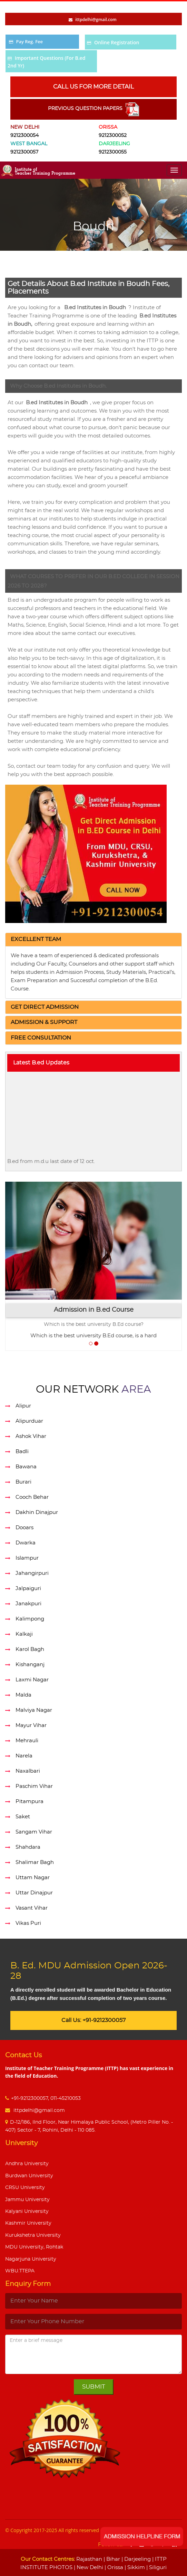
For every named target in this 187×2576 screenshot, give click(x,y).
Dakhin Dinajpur (37, 1512)
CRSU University (25, 2187)
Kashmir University (28, 2223)
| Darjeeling (135, 2559)
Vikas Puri (28, 1923)
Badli (22, 1451)
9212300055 (113, 152)
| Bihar (111, 2559)
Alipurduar (29, 1421)
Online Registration (116, 42)
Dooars (24, 1527)
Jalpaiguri (28, 1588)
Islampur (27, 1558)
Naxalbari (28, 1771)
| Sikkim (134, 2567)
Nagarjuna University (30, 2259)
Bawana (26, 1466)
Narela (24, 1755)
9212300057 (24, 152)
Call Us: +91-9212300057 (93, 2020)
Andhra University (27, 2163)
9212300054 (24, 135)
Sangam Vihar (34, 1832)
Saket (23, 1816)
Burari (23, 1482)
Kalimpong (30, 1619)
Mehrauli (27, 1740)
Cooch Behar (32, 1497)
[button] (36, 939)
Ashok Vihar (31, 1436)
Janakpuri (28, 1603)
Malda (23, 1695)
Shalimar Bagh (35, 1862)
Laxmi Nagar (32, 1679)
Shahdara (28, 1847)
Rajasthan (89, 2559)
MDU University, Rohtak (34, 2247)
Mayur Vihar (31, 1725)
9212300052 (113, 135)
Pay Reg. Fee (29, 41)
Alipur (23, 1406)
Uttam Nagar (33, 1877)
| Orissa (113, 2567)
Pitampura (29, 1801)
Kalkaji (24, 1634)
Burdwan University (29, 2175)
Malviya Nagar (34, 1710)
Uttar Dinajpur (34, 1892)
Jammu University (27, 2199)
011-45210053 (65, 2098)
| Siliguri (156, 2567)
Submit (93, 2387)
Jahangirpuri (32, 1573)
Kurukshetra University (33, 2235)
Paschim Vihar (34, 1786)
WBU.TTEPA (20, 2271)
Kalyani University (27, 2211)
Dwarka (26, 1542)
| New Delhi (87, 2567)
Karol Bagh (30, 1649)
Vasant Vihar (32, 1908)
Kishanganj (30, 1664)
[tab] (93, 939)
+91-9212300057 (29, 2098)
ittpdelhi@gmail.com (38, 2110)
